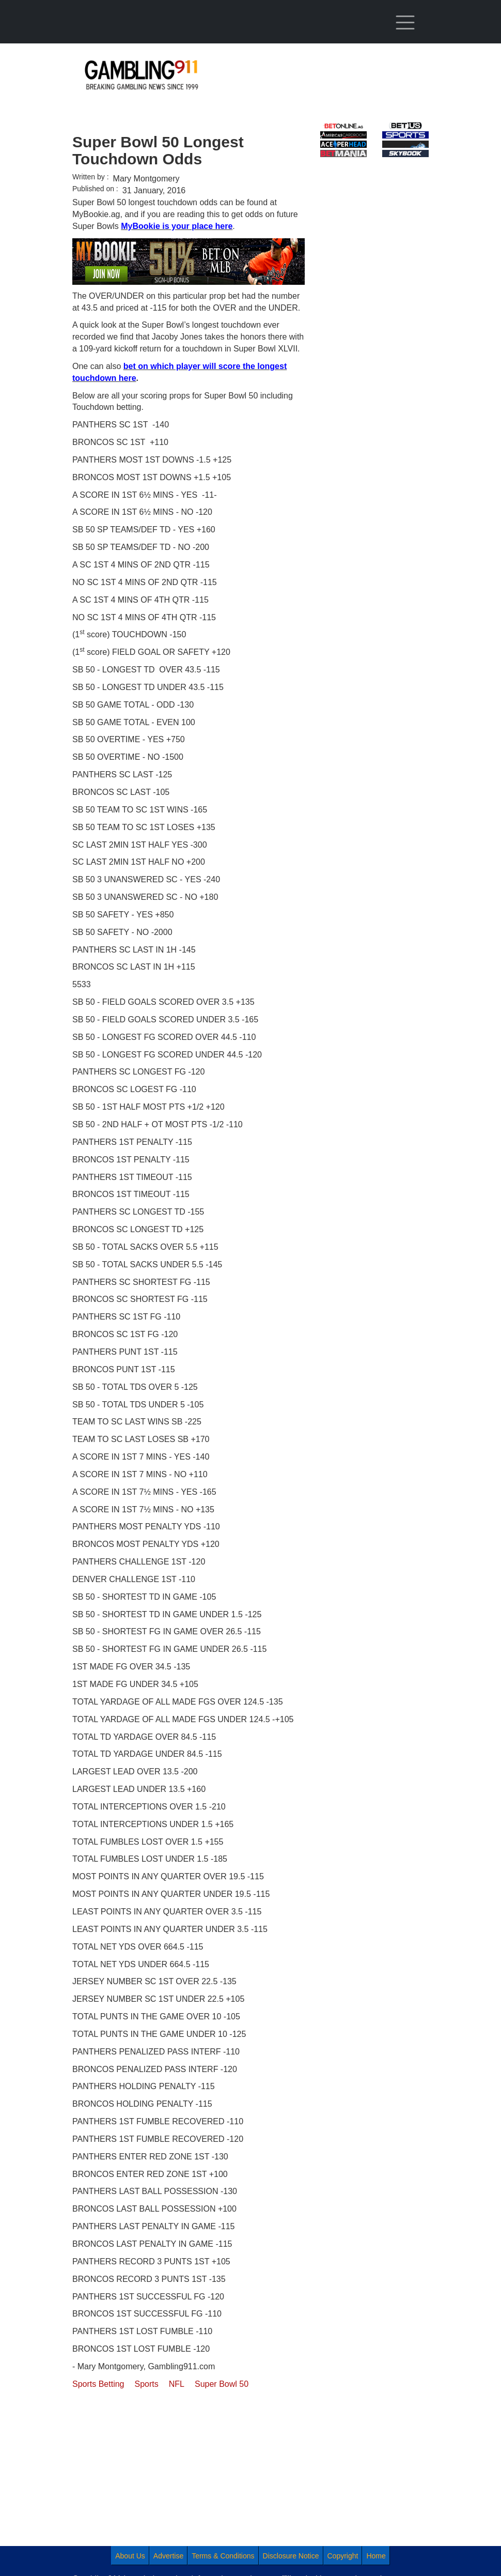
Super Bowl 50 (221, 2384)
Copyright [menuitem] (342, 2556)
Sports (147, 2384)
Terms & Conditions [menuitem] (223, 2556)
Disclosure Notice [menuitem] (291, 2556)
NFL (176, 2384)
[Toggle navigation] (405, 23)
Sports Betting (98, 2384)
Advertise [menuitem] (168, 2556)
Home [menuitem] (375, 2556)
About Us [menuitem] (130, 2556)
